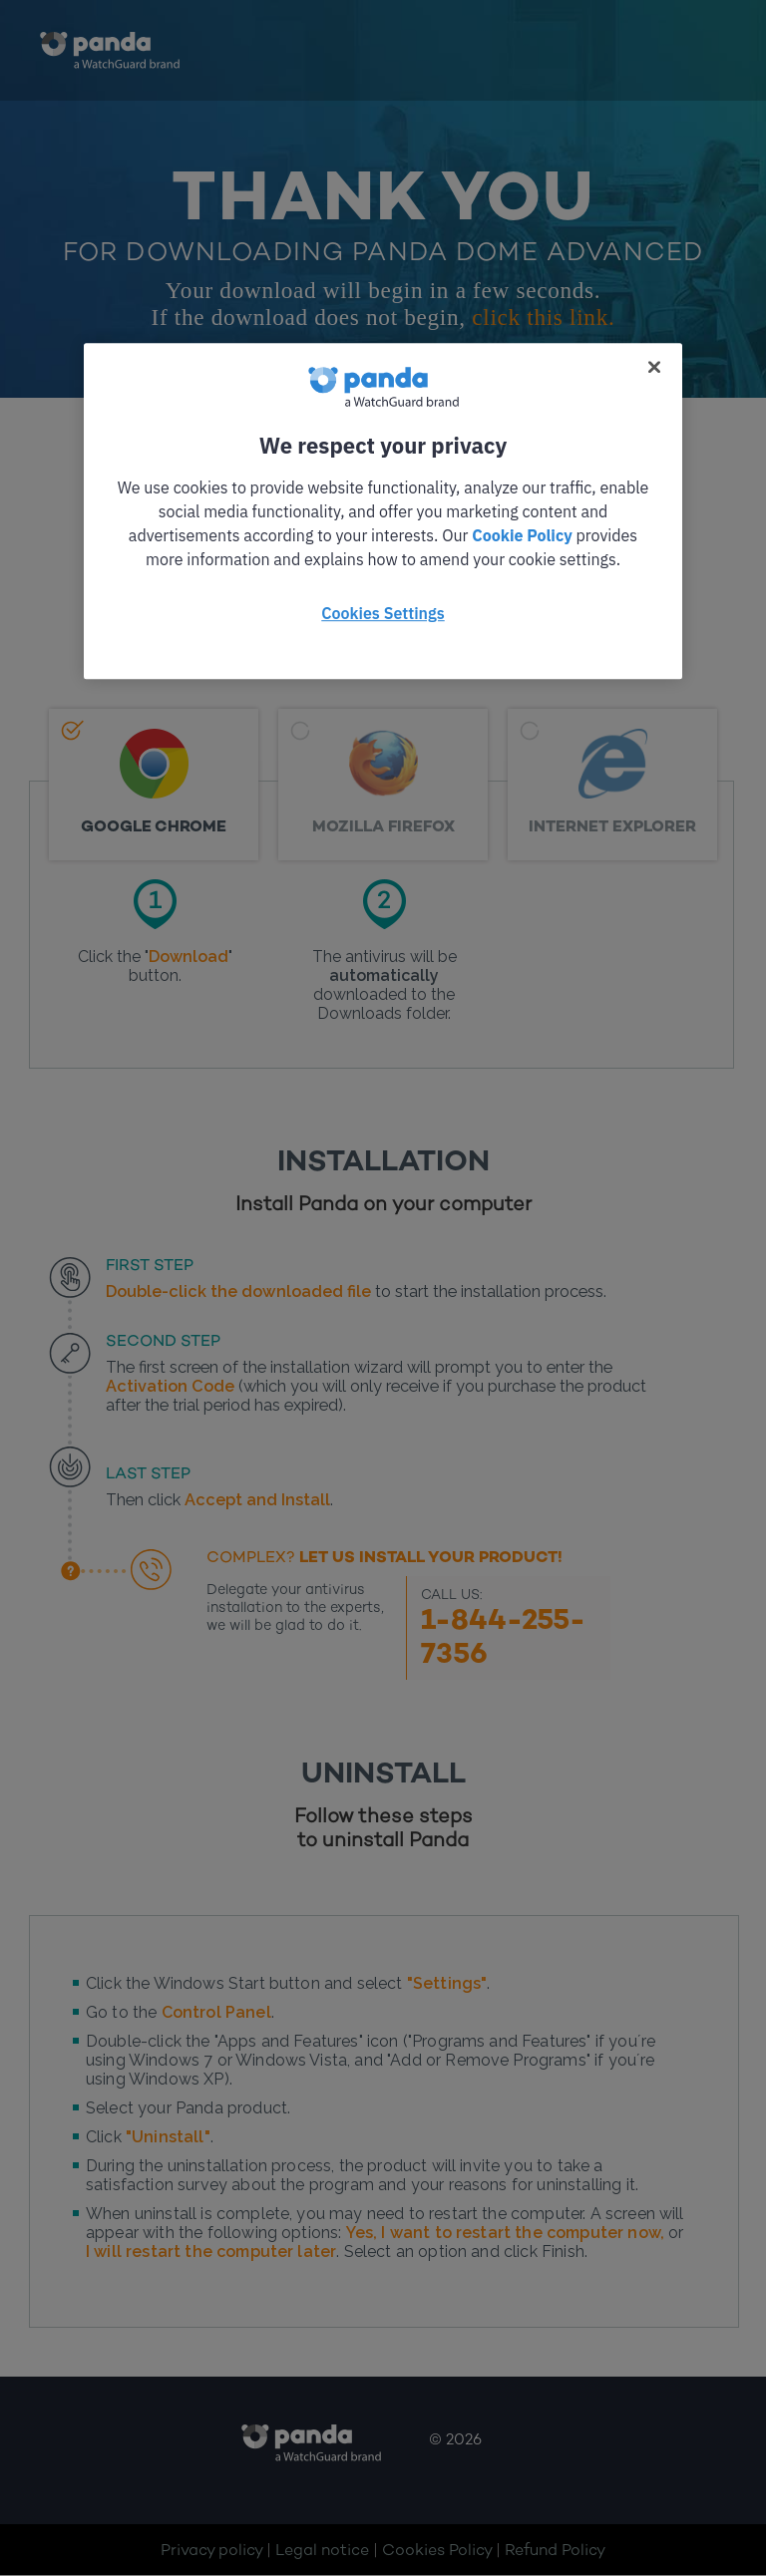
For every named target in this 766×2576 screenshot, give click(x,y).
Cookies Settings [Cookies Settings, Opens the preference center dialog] (382, 613)
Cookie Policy (522, 535)
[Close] (654, 367)
